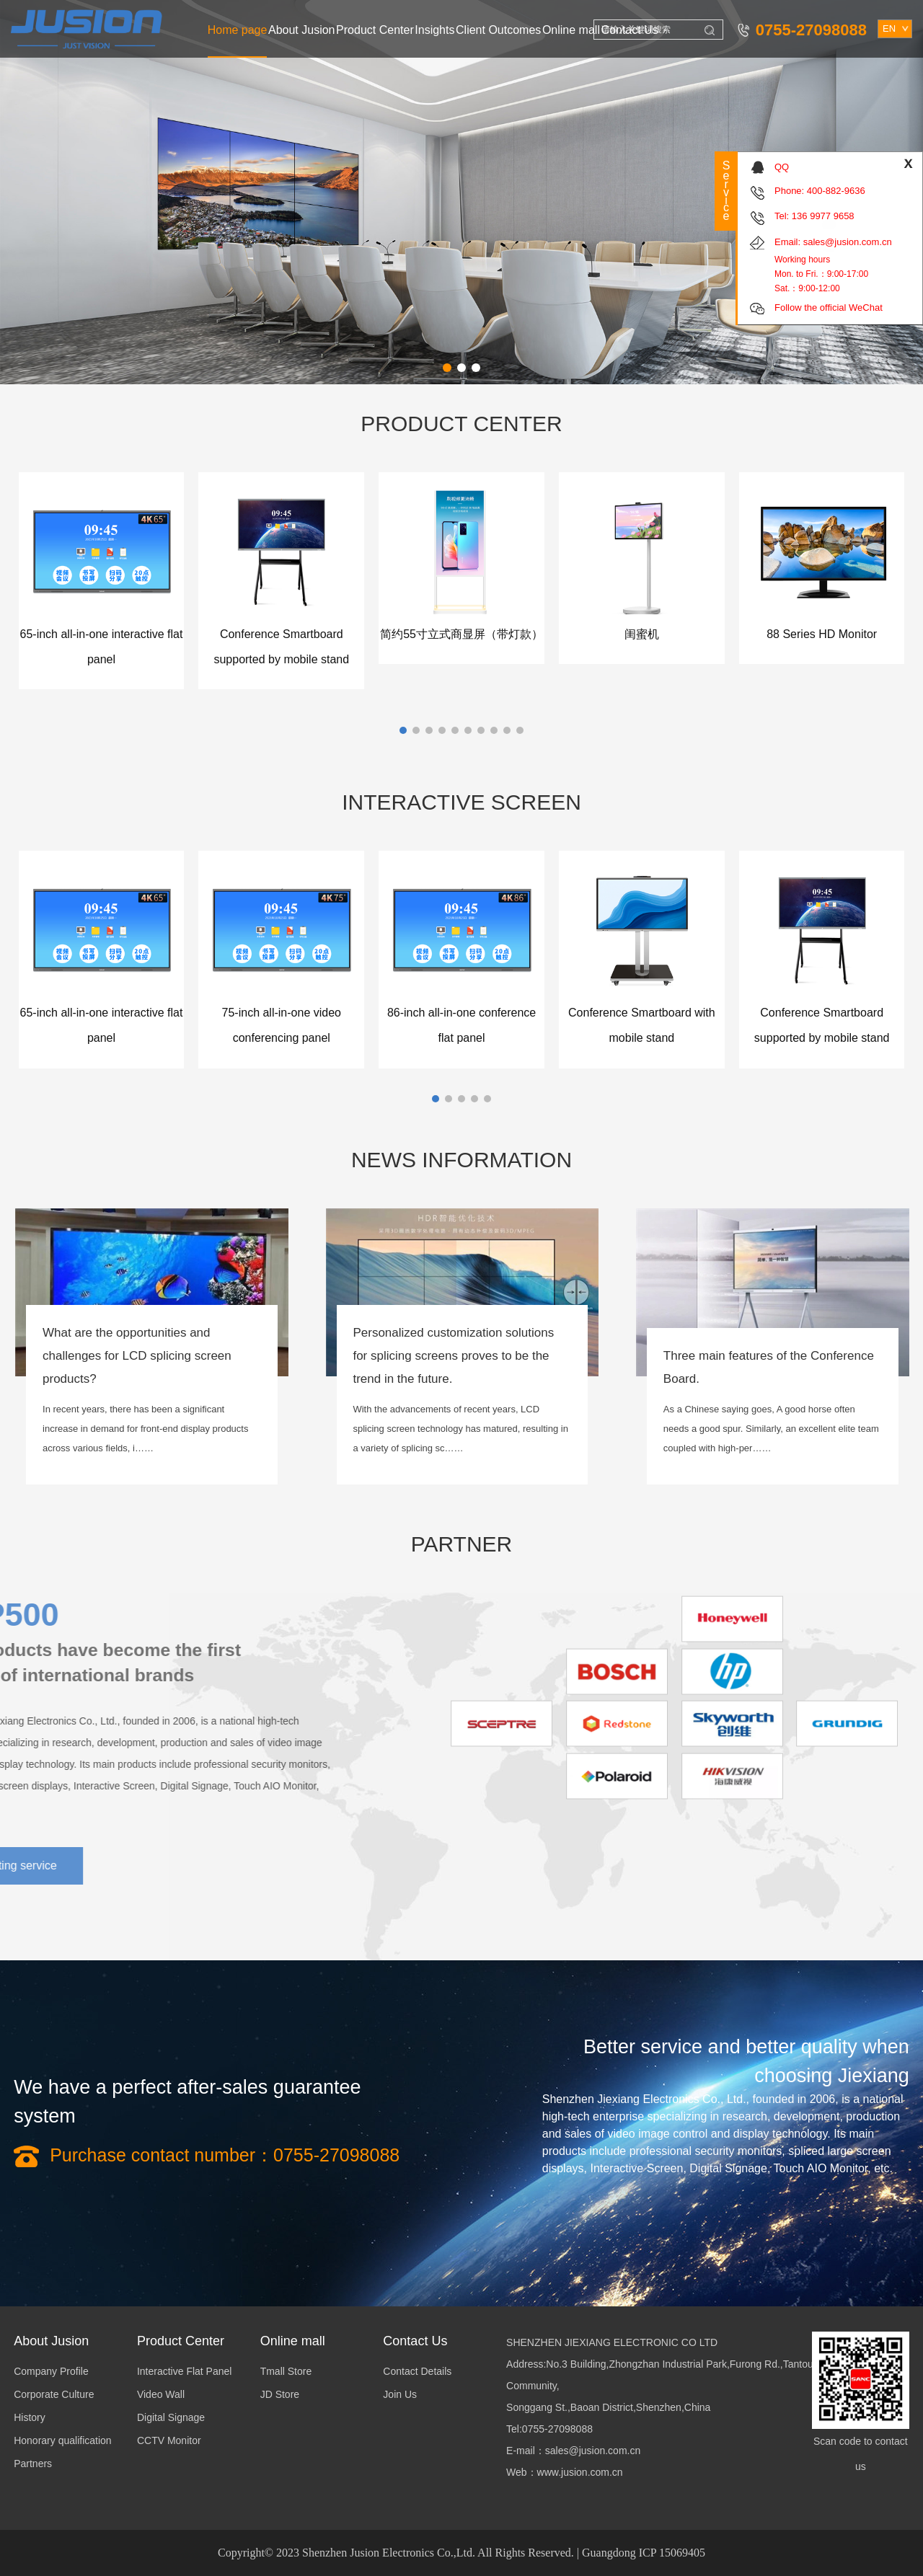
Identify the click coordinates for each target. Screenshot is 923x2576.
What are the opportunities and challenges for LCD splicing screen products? (137, 1356)
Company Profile (51, 2371)
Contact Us (629, 30)
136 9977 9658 (823, 216)
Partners (33, 2463)
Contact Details (417, 2371)
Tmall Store (286, 2371)
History (29, 2417)
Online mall (571, 30)
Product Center (375, 30)
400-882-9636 (836, 190)
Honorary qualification (62, 2440)
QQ (781, 166)
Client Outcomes (498, 30)
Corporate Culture (54, 2394)
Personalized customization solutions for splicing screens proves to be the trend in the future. (453, 1356)
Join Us (400, 2394)
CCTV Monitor (169, 2440)
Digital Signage (171, 2417)
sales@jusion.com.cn (847, 241)
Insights (434, 30)
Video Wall (161, 2394)
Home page (238, 30)
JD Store (279, 2394)
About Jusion (301, 30)
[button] (447, 367)
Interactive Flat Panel (184, 2371)
